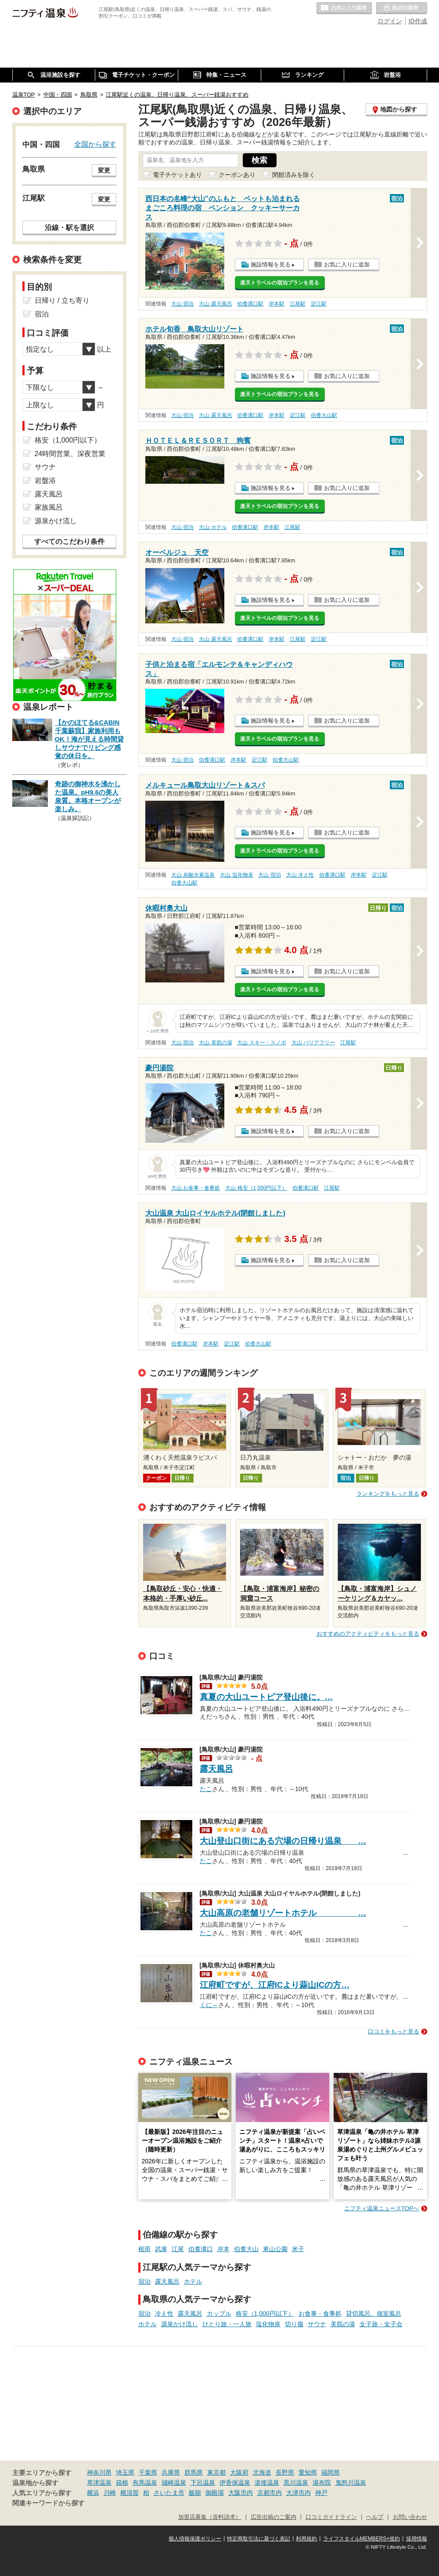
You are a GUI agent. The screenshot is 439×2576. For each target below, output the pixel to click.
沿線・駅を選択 (69, 227)
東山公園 (275, 2248)
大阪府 (239, 2472)
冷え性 (164, 2313)
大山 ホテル (213, 527)
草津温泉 (99, 2482)
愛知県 (308, 2472)
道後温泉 (267, 2482)
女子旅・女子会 (381, 2324)
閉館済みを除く (293, 174)
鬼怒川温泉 (350, 2482)
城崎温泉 (174, 2482)
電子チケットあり (177, 174)
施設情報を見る (271, 264)
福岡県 (330, 2472)
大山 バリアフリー (313, 1043)
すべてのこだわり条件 (69, 541)
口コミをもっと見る (393, 2031)
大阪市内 (240, 2492)
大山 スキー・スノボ (261, 1043)
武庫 (161, 2248)
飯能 (195, 2492)
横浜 (93, 2492)
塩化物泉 (268, 2324)
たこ (206, 1788)
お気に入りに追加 (347, 264)
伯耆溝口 (200, 2248)
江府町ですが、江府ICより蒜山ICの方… (275, 1985)
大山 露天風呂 (215, 304)
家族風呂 (49, 507)
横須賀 (129, 2492)
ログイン (390, 21)
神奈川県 (99, 2472)
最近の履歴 (401, 8)
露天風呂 (216, 1769)
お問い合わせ (410, 2517)
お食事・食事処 (320, 2313)
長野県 (285, 2472)
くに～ (209, 2004)
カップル (219, 2313)
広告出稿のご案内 (273, 2517)
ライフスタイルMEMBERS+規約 (361, 2539)
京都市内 (269, 2492)
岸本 (223, 2248)
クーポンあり (237, 174)
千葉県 (148, 2472)
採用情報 (416, 2539)
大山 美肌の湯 (215, 1043)
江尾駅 (298, 304)
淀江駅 (319, 304)
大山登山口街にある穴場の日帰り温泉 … (283, 1841)
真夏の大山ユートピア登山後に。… (266, 1697)
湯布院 (322, 2482)
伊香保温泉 (235, 2482)
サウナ (317, 2324)
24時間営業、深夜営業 (70, 453)
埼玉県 (125, 2472)
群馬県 (193, 2472)
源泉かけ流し (179, 2324)
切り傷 (294, 2324)
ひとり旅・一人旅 (227, 2324)
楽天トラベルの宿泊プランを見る (279, 283)
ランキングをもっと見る (387, 1493)
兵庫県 (171, 2472)
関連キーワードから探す (48, 2503)
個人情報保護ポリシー (195, 2539)
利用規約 (306, 2539)
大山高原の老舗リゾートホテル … (283, 1913)
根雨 (144, 2248)
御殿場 (214, 2492)
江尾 (178, 2248)
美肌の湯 (343, 2324)
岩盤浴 (45, 480)
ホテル (193, 2281)
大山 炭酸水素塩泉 (193, 875)
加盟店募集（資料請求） (209, 2517)
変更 (104, 170)
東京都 (216, 2472)
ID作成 (418, 21)
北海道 (262, 2472)
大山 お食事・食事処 (195, 1188)
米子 (298, 2248)
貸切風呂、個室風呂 (373, 2313)
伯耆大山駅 (324, 415)
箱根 (122, 2482)
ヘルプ (374, 2517)
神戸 (321, 2492)
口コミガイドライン (331, 2517)
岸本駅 (276, 304)
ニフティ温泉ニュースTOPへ (381, 2208)
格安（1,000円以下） (265, 2313)
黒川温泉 (296, 2482)
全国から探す (95, 144)
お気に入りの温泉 (344, 8)
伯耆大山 (246, 2248)
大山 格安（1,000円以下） (256, 1188)
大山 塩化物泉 (236, 875)
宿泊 (144, 2281)
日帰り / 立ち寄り (62, 300)
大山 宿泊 (182, 304)
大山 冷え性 (300, 875)
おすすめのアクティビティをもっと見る (368, 1633)
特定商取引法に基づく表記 (258, 2539)
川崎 (110, 2492)
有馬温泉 (145, 2482)
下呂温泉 (203, 2482)
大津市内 (298, 2492)
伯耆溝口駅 (250, 304)
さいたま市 (169, 2492)
